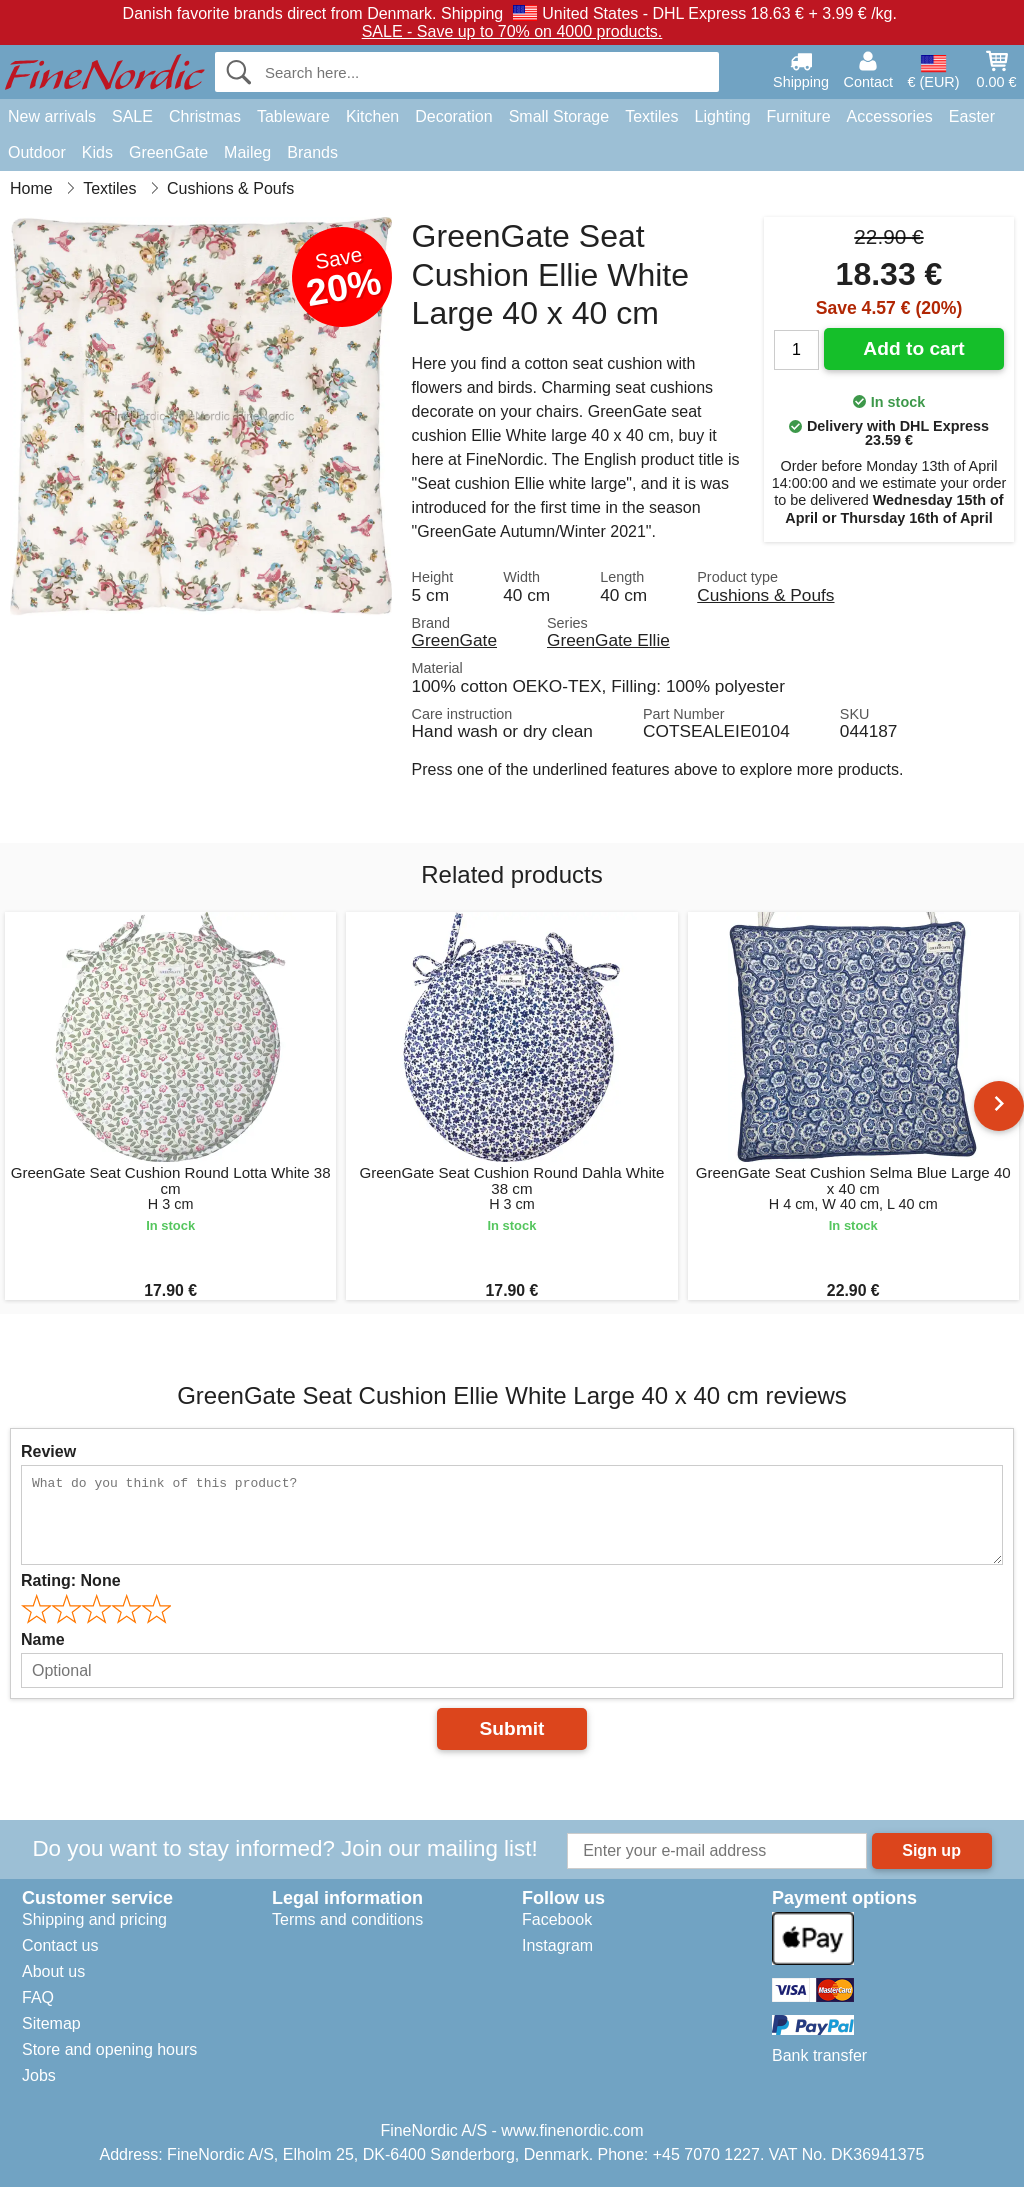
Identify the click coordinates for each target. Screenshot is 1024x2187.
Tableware (293, 116)
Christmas (205, 116)
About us (53, 1971)
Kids (97, 152)
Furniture (799, 116)
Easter (972, 116)
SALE (132, 116)
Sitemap (51, 2023)
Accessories (890, 116)
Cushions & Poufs (765, 595)
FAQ (38, 1997)
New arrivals (52, 116)
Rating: (71, 1580)
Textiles (651, 116)
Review (48, 1451)
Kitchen (372, 116)
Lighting (723, 116)
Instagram (557, 1945)
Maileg (247, 152)
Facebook (557, 1919)
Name (43, 1639)
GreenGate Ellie (608, 640)
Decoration (453, 116)
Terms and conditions (347, 1919)
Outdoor (37, 152)
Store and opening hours (109, 2049)
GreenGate (168, 152)
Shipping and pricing (94, 1919)
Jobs (39, 2075)
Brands (312, 152)
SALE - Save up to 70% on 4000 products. (512, 31)
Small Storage (559, 116)
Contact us (60, 1945)
